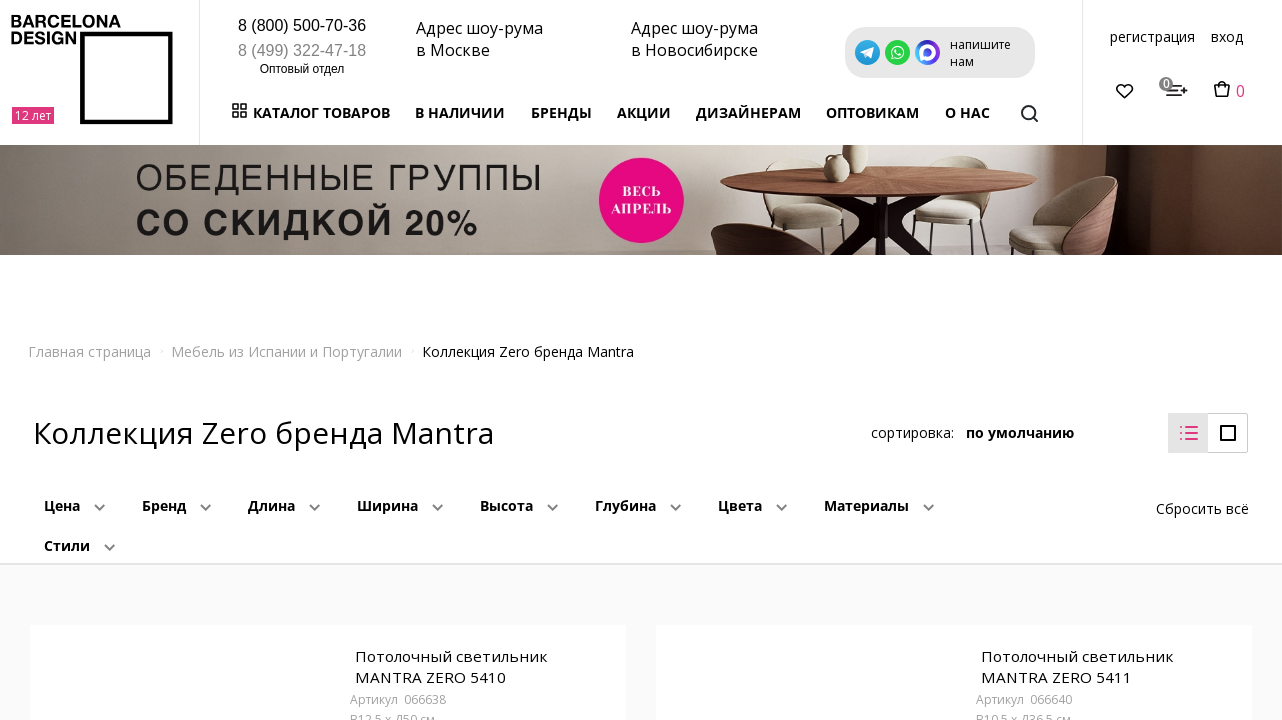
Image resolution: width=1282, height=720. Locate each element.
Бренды (561, 112)
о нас (967, 112)
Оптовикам (872, 112)
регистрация (1152, 36)
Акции (644, 112)
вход (1227, 36)
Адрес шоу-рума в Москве (479, 39)
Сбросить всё (1202, 493)
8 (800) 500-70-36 (302, 25)
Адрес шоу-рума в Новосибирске (694, 39)
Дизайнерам (748, 112)
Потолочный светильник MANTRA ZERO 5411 (1075, 657)
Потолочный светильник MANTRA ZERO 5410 (449, 657)
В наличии (460, 112)
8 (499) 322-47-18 (302, 50)
